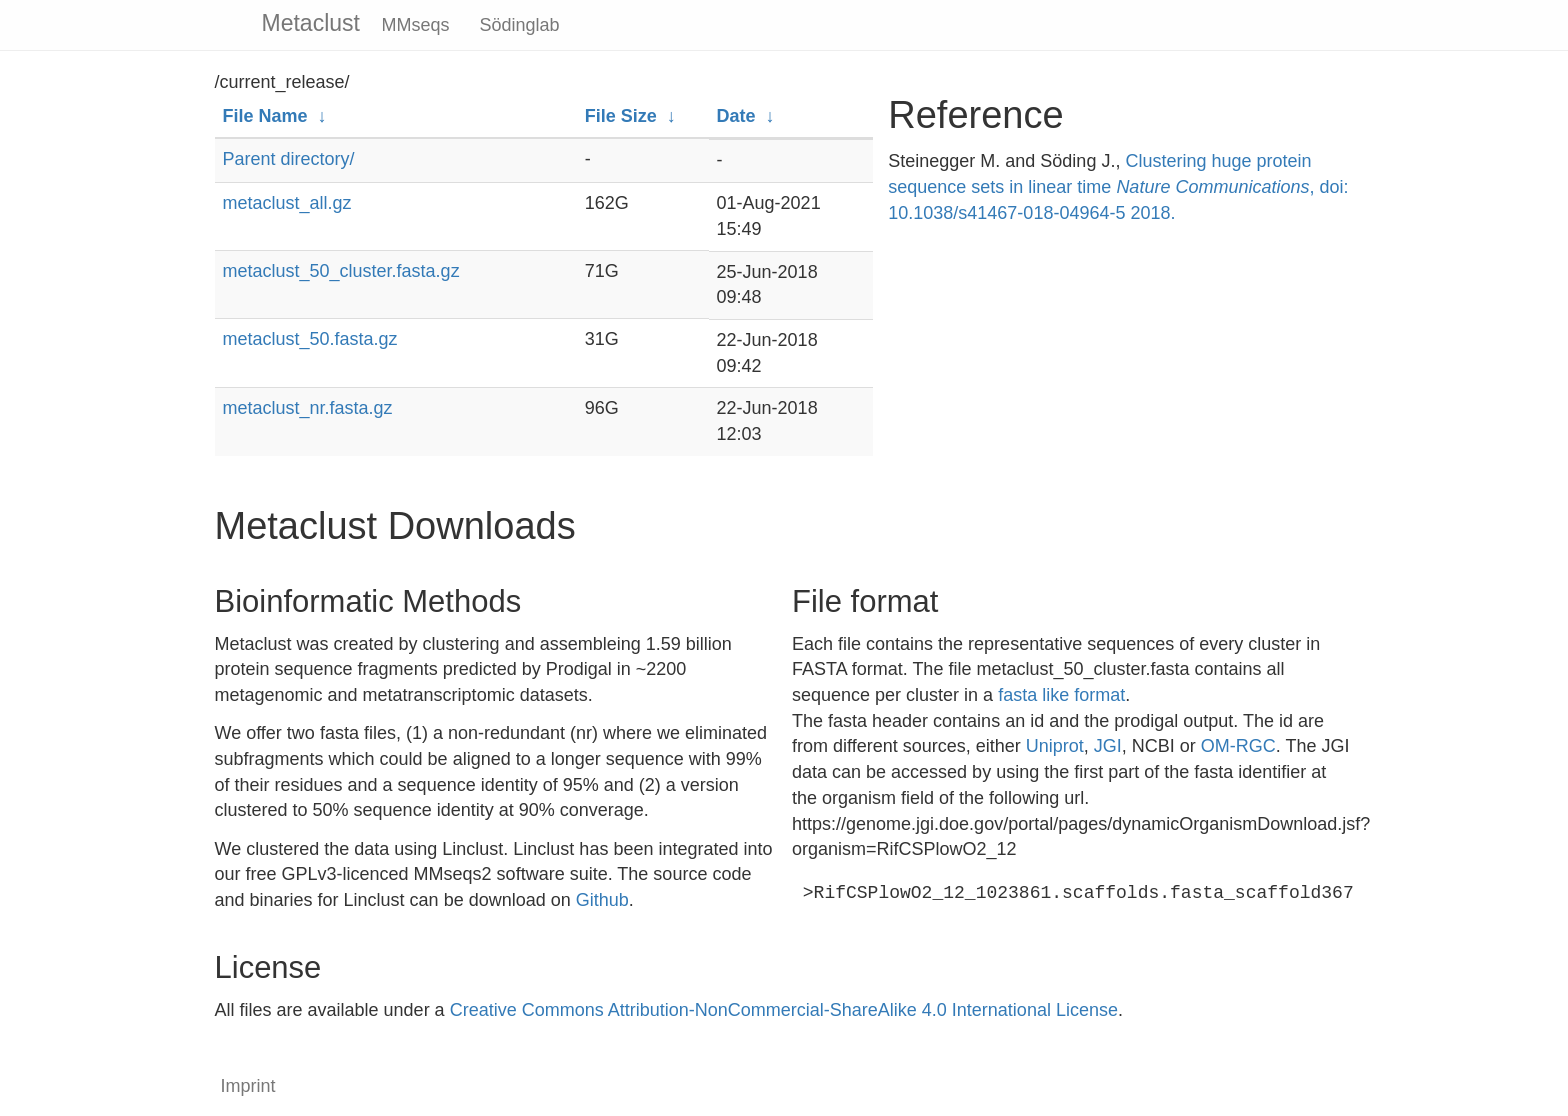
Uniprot (1055, 746)
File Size (621, 116)
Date (736, 116)
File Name (265, 116)
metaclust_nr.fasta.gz (308, 408)
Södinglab (520, 25)
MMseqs (416, 25)
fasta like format (1061, 695)
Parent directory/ (289, 159)
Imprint (248, 1086)
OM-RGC (1238, 746)
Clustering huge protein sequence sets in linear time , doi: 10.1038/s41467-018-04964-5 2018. (1118, 186)
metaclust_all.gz (287, 203)
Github (602, 900)
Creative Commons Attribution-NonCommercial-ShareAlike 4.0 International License (784, 1010)
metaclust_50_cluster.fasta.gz (341, 271)
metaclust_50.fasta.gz (310, 339)
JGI (1108, 746)
